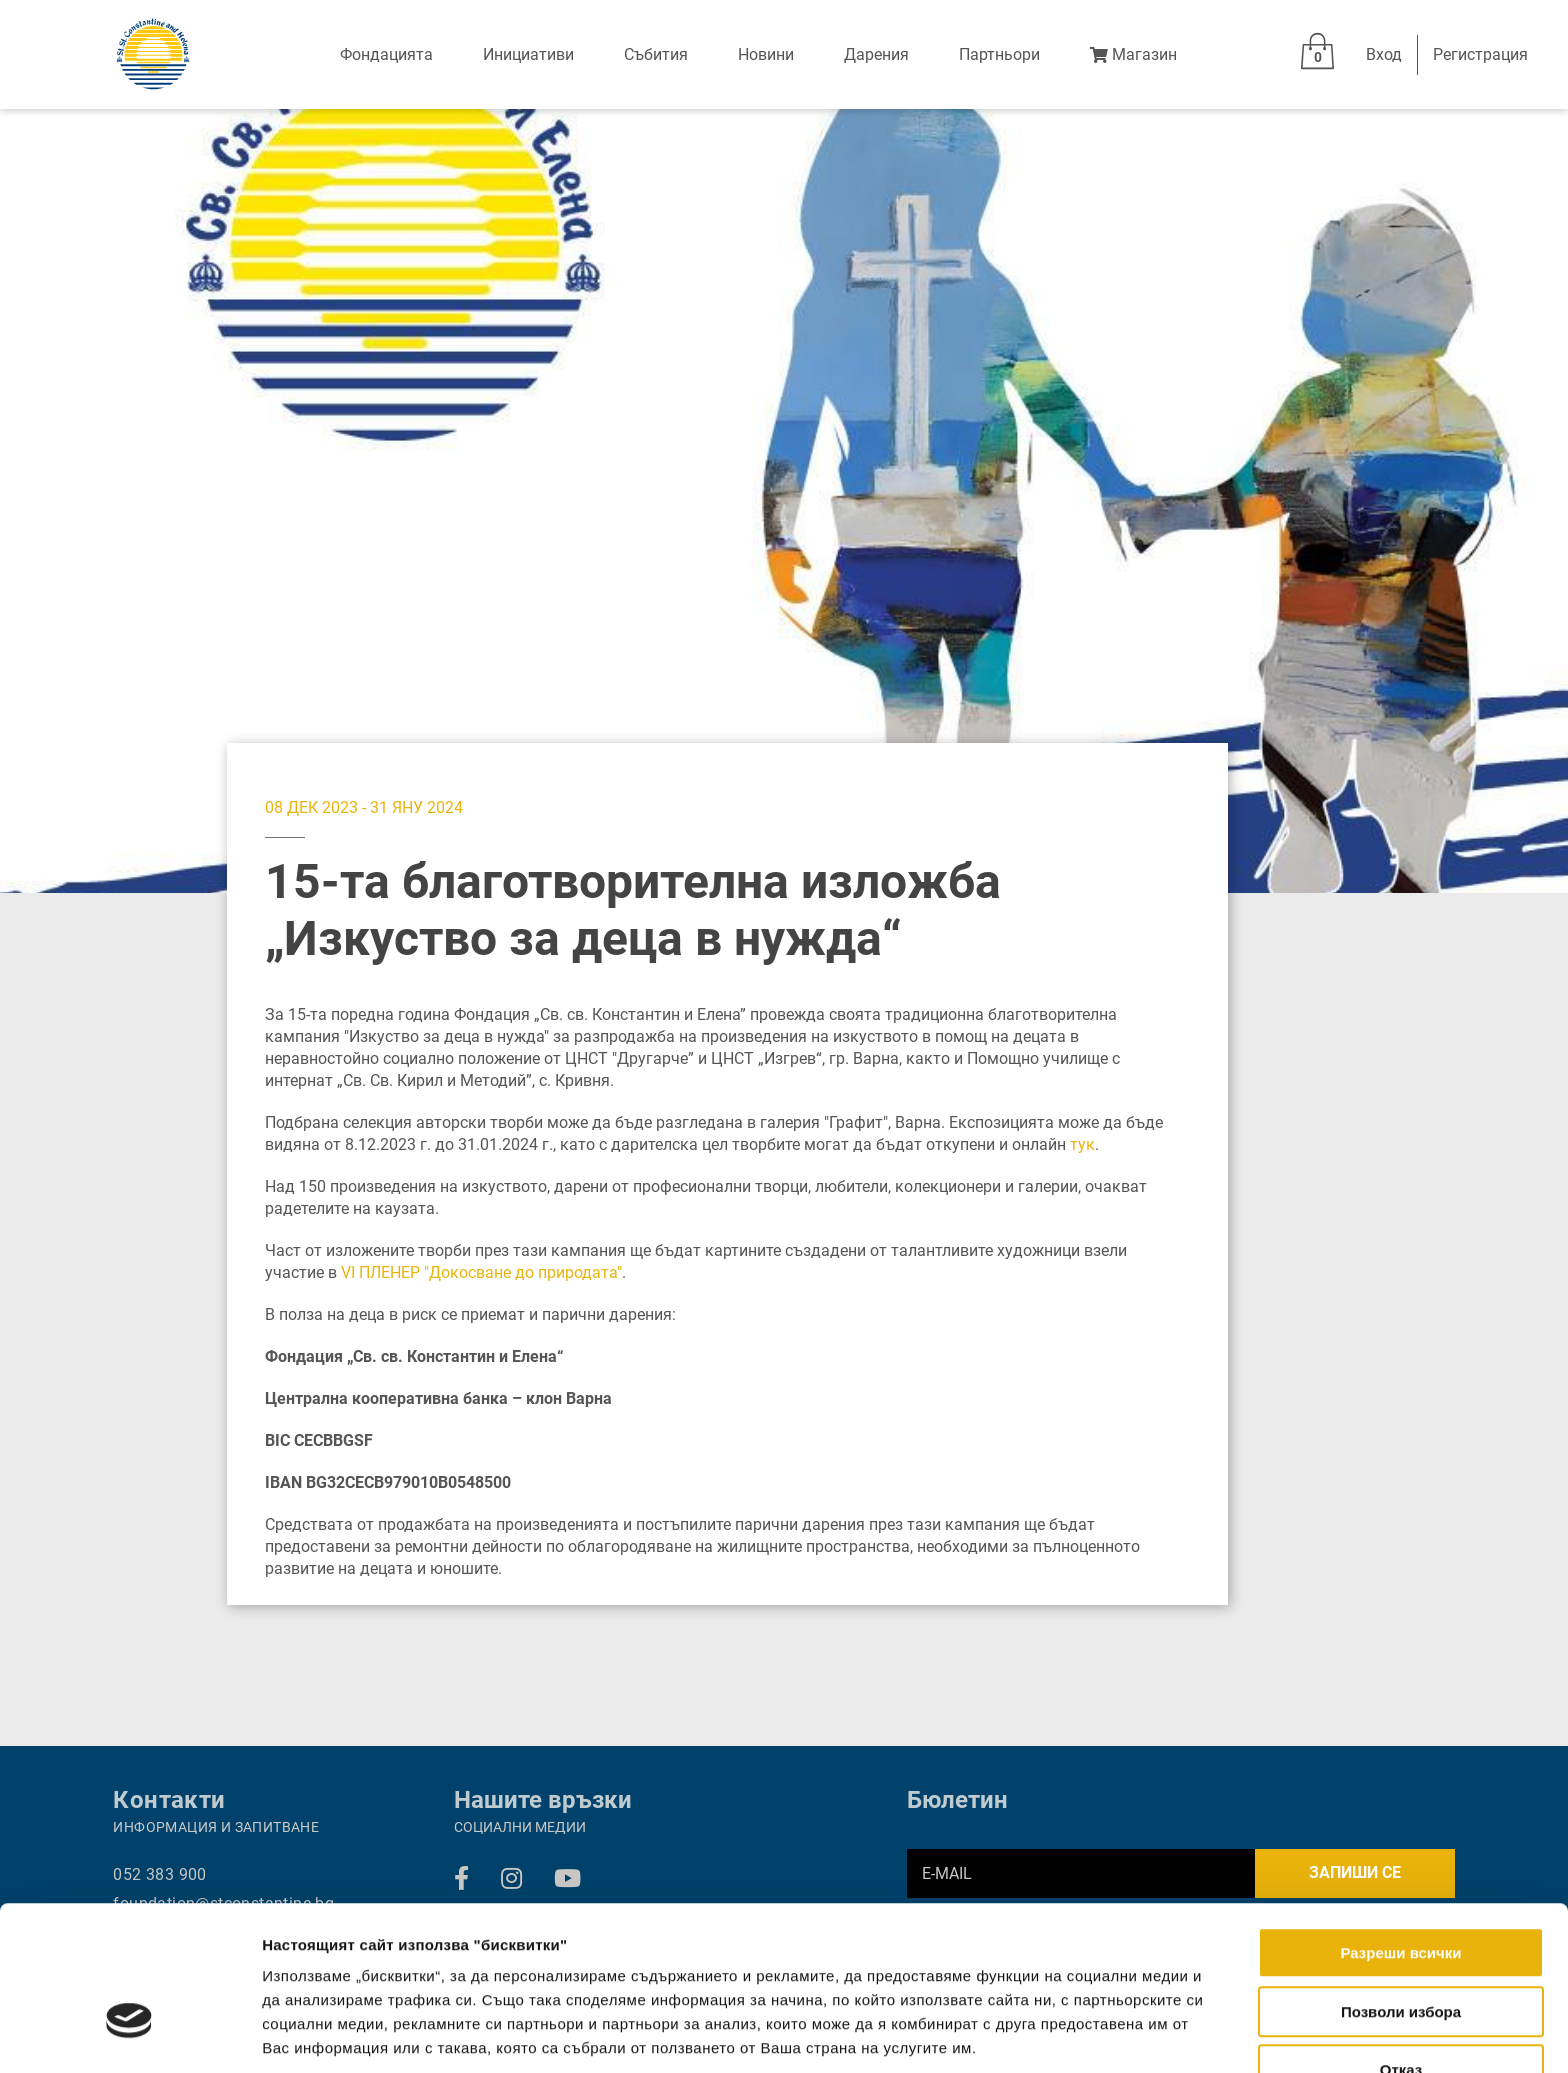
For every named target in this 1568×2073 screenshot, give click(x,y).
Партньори (999, 54)
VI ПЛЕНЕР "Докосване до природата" (481, 1272)
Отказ (1401, 1945)
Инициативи (528, 54)
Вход (1384, 54)
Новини (766, 54)
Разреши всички (1400, 1828)
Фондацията (386, 54)
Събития (656, 54)
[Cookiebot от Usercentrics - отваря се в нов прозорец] (129, 2034)
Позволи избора (1401, 1887)
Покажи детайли (1277, 2033)
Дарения (876, 54)
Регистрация (1480, 54)
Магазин (1133, 54)
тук (1082, 1144)
